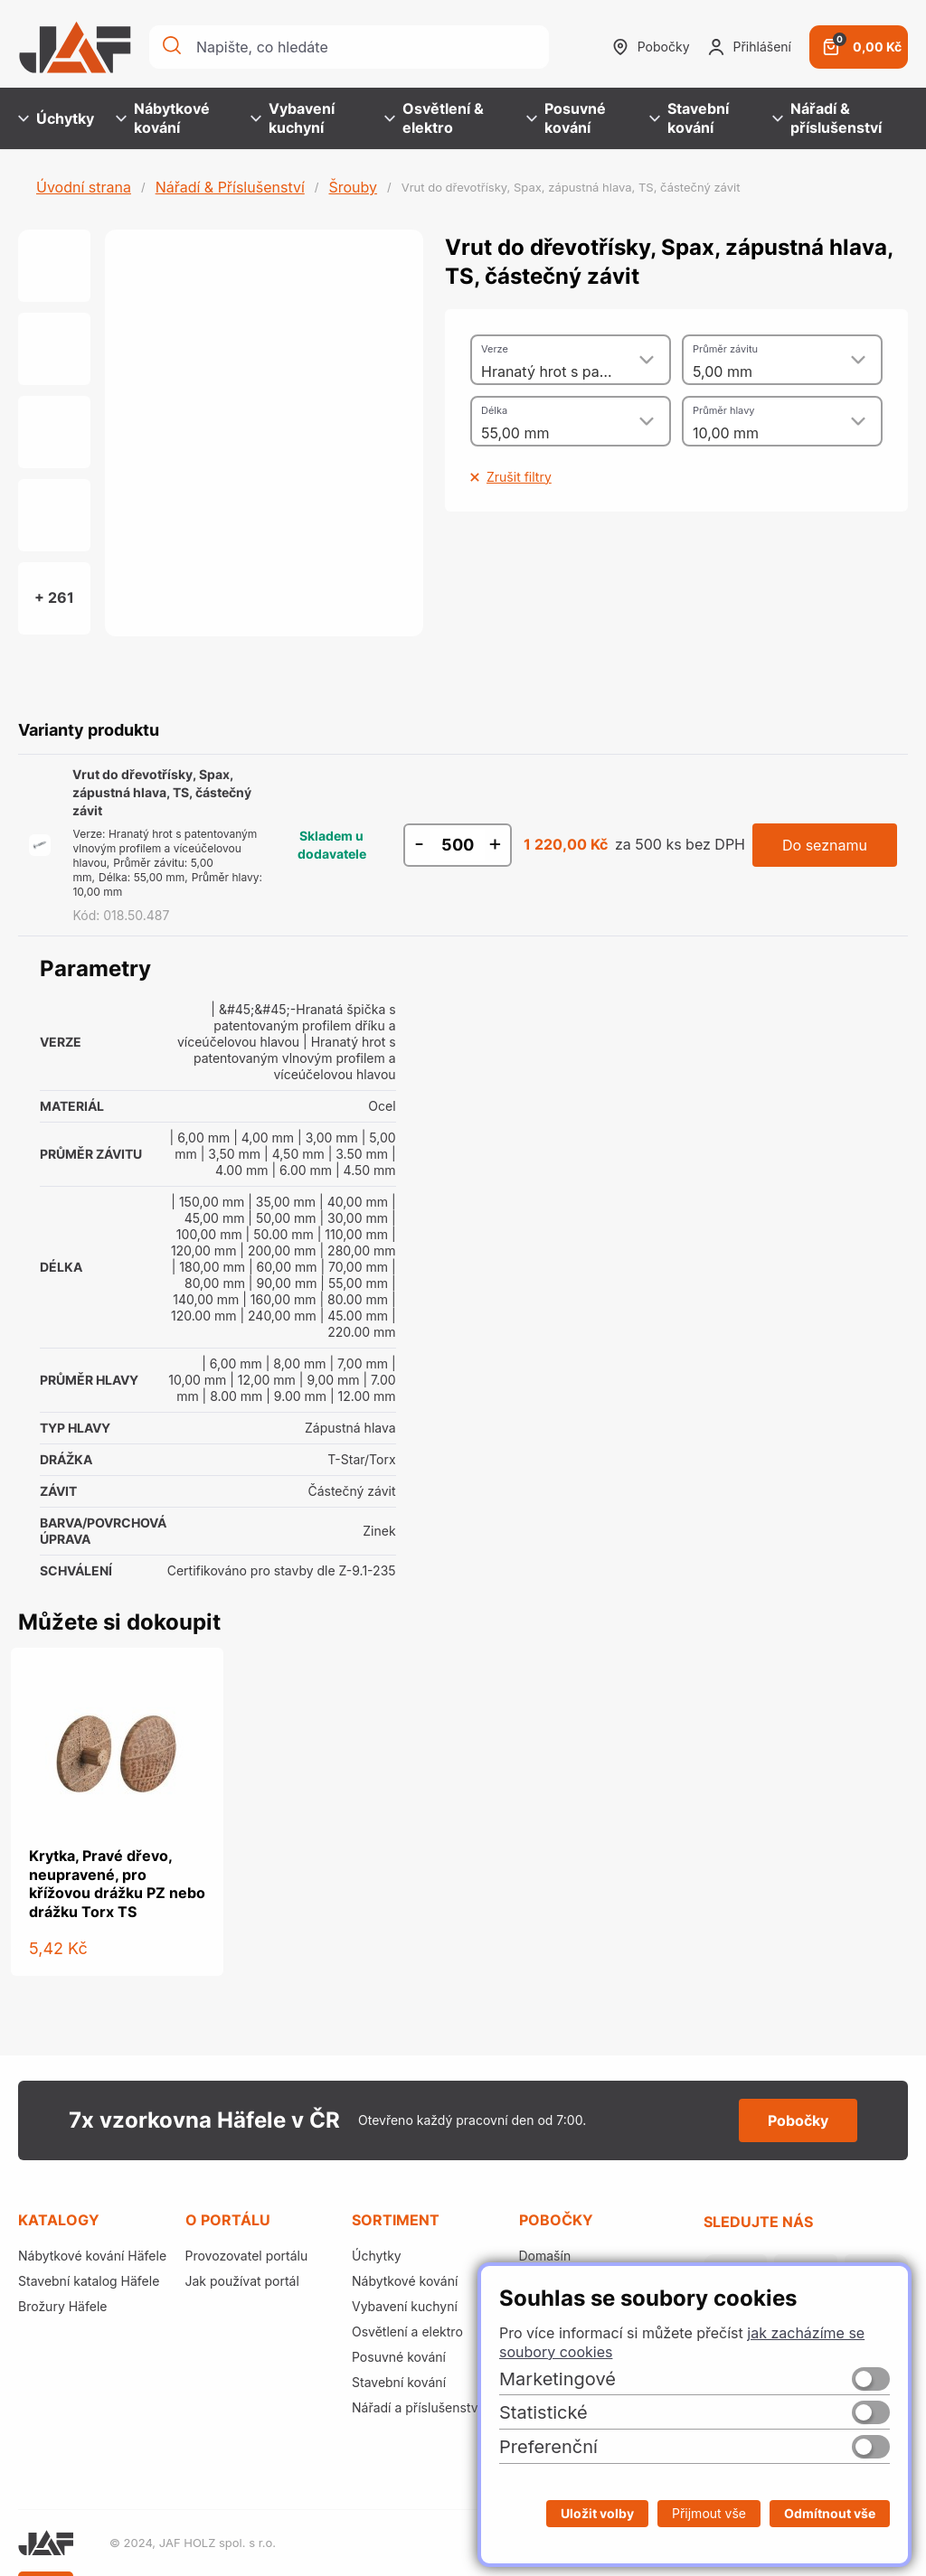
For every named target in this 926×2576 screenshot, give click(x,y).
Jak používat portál (242, 2281)
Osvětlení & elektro (434, 117)
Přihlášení (749, 47)
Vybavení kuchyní (292, 117)
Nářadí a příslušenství (416, 2407)
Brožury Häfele (62, 2306)
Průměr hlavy (724, 410)
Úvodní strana (83, 187)
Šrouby (352, 187)
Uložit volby (597, 2513)
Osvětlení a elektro (407, 2331)
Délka (494, 410)
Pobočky (651, 47)
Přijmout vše (709, 2513)
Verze (494, 349)
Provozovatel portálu (246, 2255)
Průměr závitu (725, 349)
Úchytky (56, 118)
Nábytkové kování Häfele (92, 2255)
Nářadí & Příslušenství (230, 187)
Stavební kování (689, 117)
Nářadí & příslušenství (827, 117)
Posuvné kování (566, 117)
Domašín (545, 2255)
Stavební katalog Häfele (88, 2281)
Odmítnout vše (829, 2513)
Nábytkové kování (163, 117)
